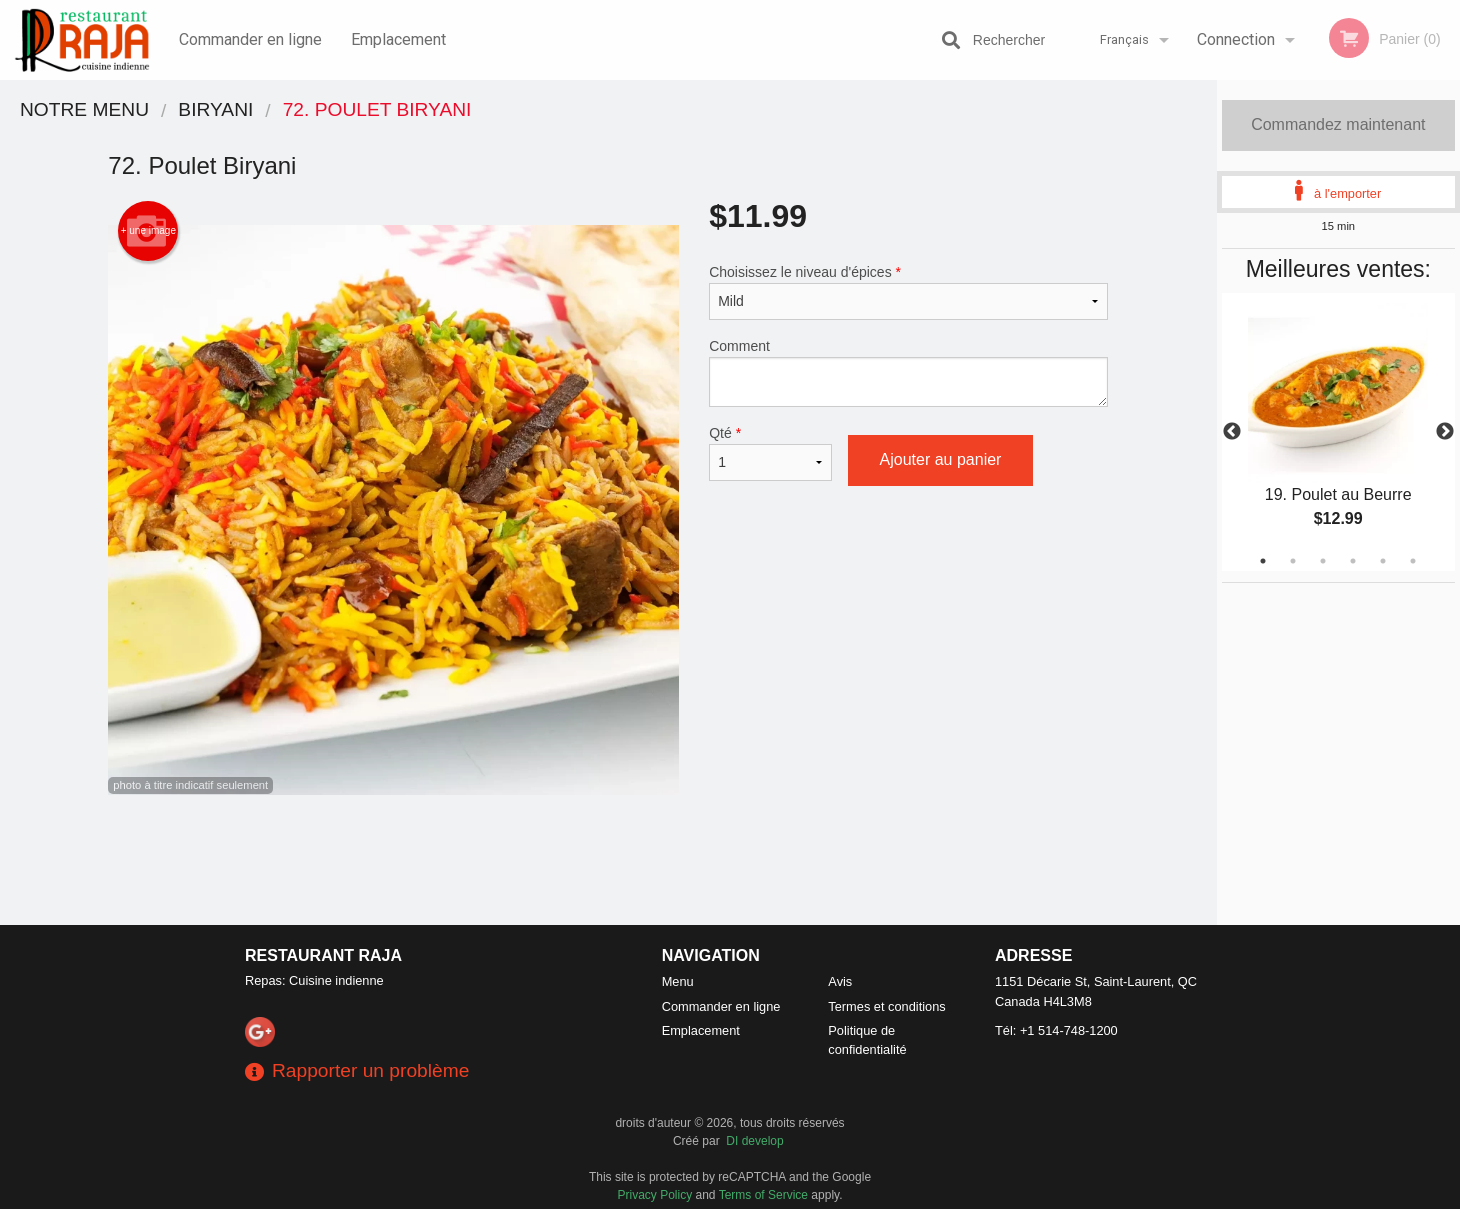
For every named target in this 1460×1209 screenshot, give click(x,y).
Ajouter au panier (941, 459)
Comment (908, 372)
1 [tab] (1263, 561)
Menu (678, 981)
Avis (840, 981)
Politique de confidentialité (867, 1040)
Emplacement (398, 39)
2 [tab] (1293, 561)
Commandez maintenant (1338, 124)
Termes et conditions (886, 1006)
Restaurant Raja (323, 955)
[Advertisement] (608, 860)
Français (1124, 39)
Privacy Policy (655, 1195)
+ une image (148, 231)
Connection (1236, 39)
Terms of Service (763, 1195)
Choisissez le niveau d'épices (908, 292)
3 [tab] (1323, 561)
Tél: (1056, 1030)
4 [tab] (1353, 561)
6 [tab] (1413, 561)
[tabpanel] (1338, 432)
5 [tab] (1383, 561)
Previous (1232, 432)
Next (1445, 432)
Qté (770, 453)
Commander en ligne (250, 39)
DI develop (754, 1141)
